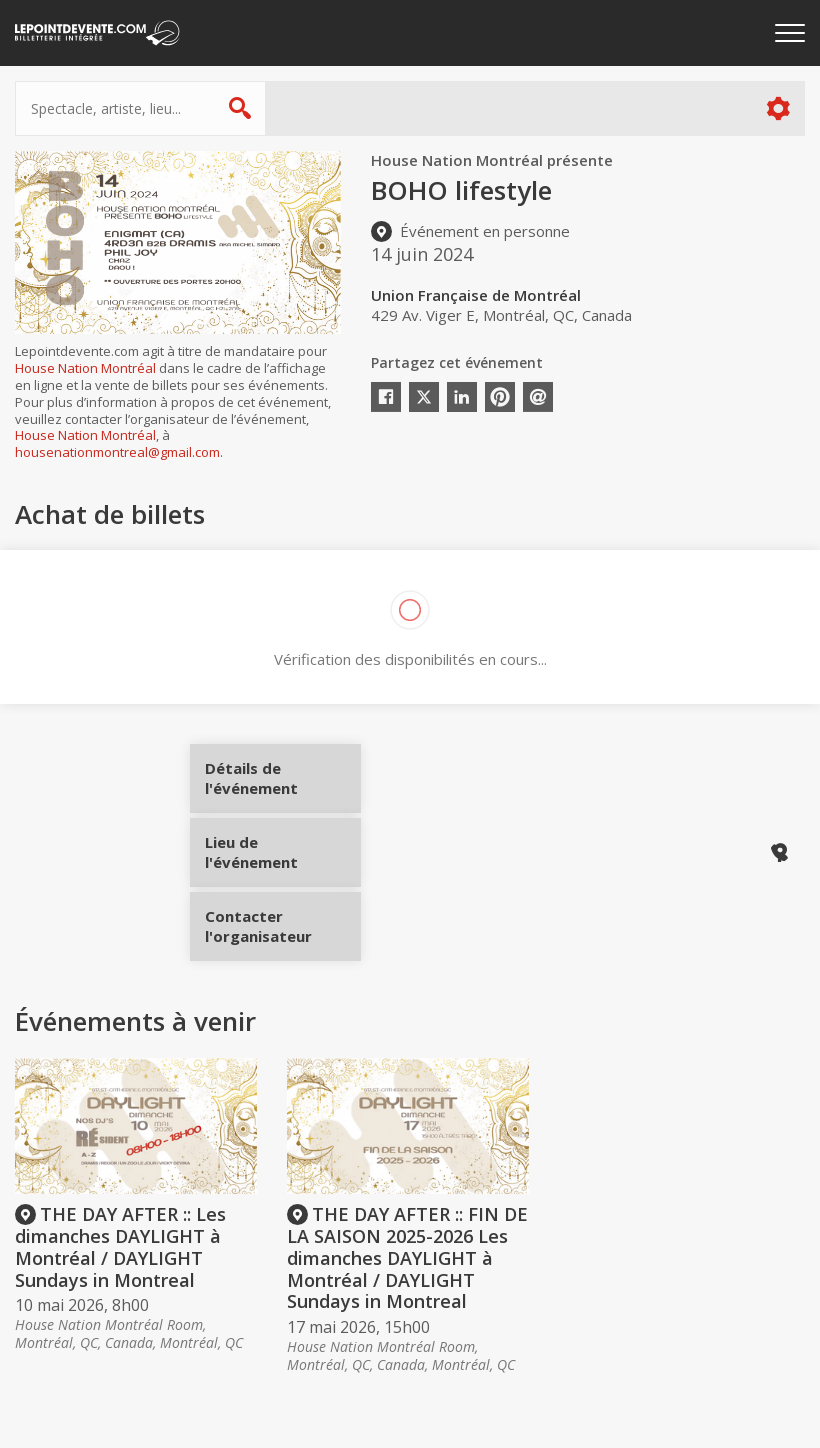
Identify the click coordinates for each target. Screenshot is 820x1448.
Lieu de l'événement (282, 852)
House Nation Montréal (85, 368)
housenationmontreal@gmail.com (117, 452)
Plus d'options (777, 108)
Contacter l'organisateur (282, 919)
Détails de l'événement (282, 785)
